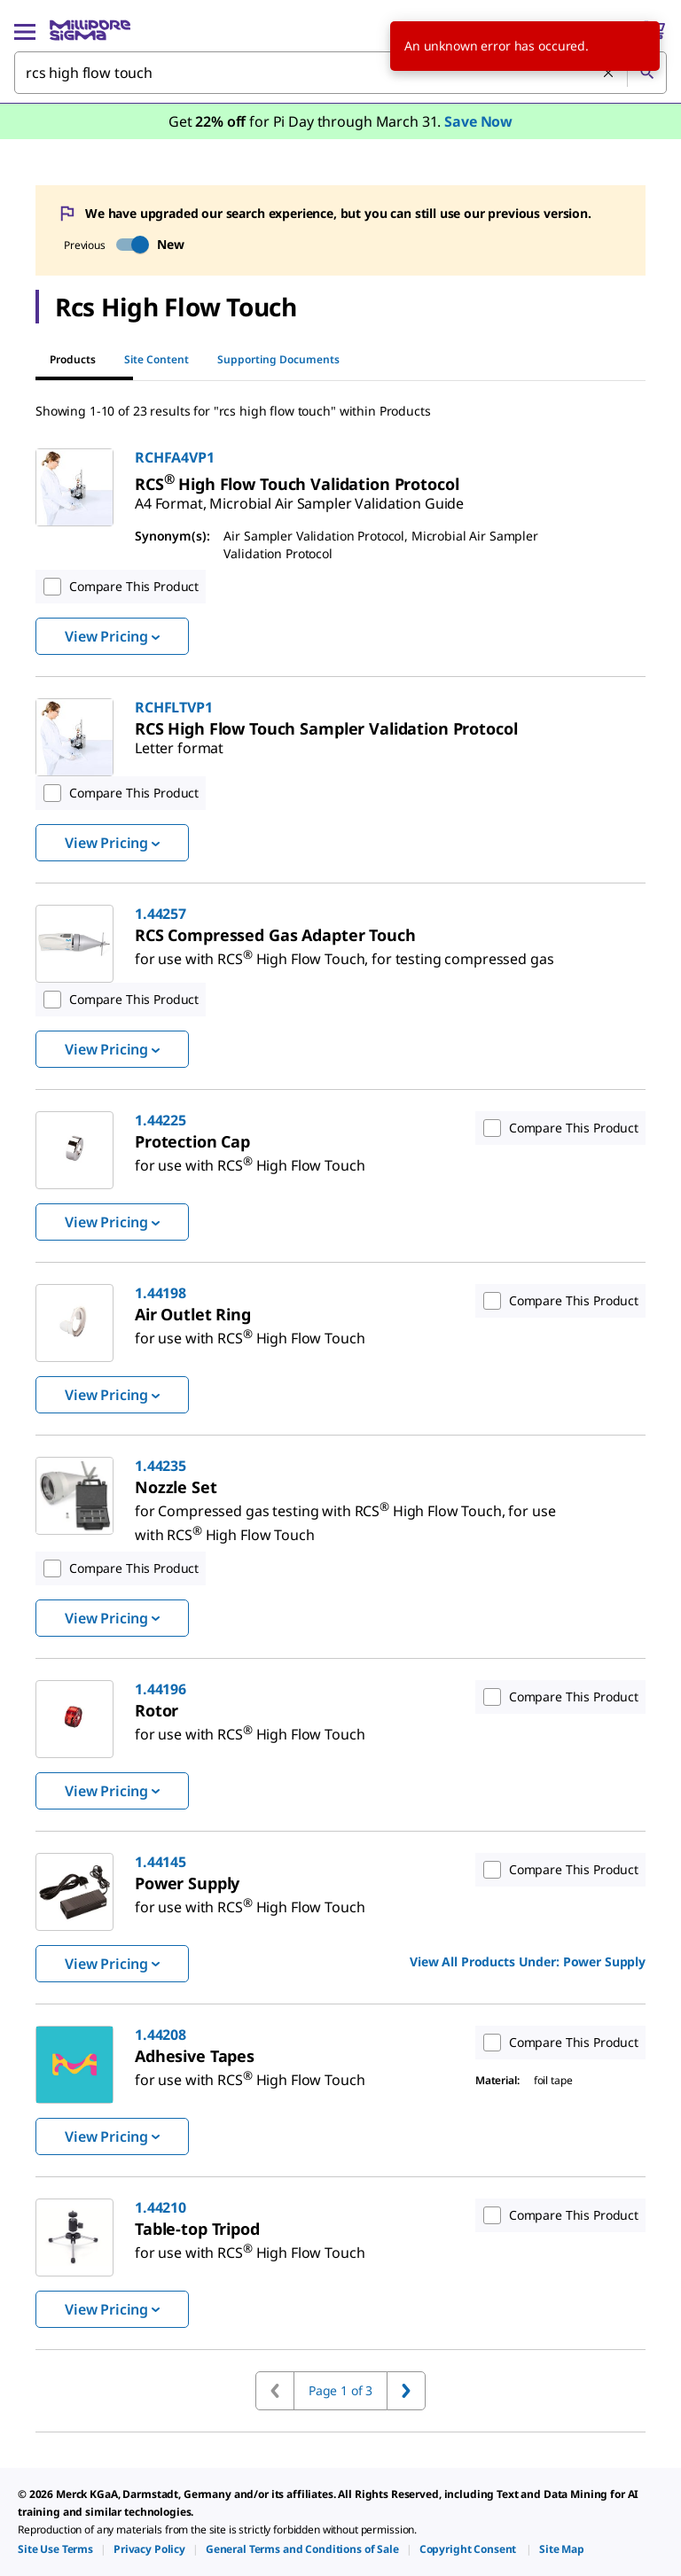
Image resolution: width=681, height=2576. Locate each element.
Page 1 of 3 (340, 2390)
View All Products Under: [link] (528, 1961)
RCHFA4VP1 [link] (175, 457)
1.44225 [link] (160, 1120)
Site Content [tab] (156, 359)
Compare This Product (117, 586)
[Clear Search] (608, 72)
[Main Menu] (24, 30)
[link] (299, 496)
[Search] (646, 72)
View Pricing (112, 636)
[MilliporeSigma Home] (90, 30)
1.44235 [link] (160, 1465)
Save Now (478, 121)
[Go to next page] (406, 2390)
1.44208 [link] (160, 2034)
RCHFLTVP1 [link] (174, 707)
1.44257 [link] (160, 913)
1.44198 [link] (160, 1293)
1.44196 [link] (160, 1689)
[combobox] (340, 73)
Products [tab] (73, 359)
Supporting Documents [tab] (278, 359)
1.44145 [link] (160, 1862)
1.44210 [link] (160, 2207)
